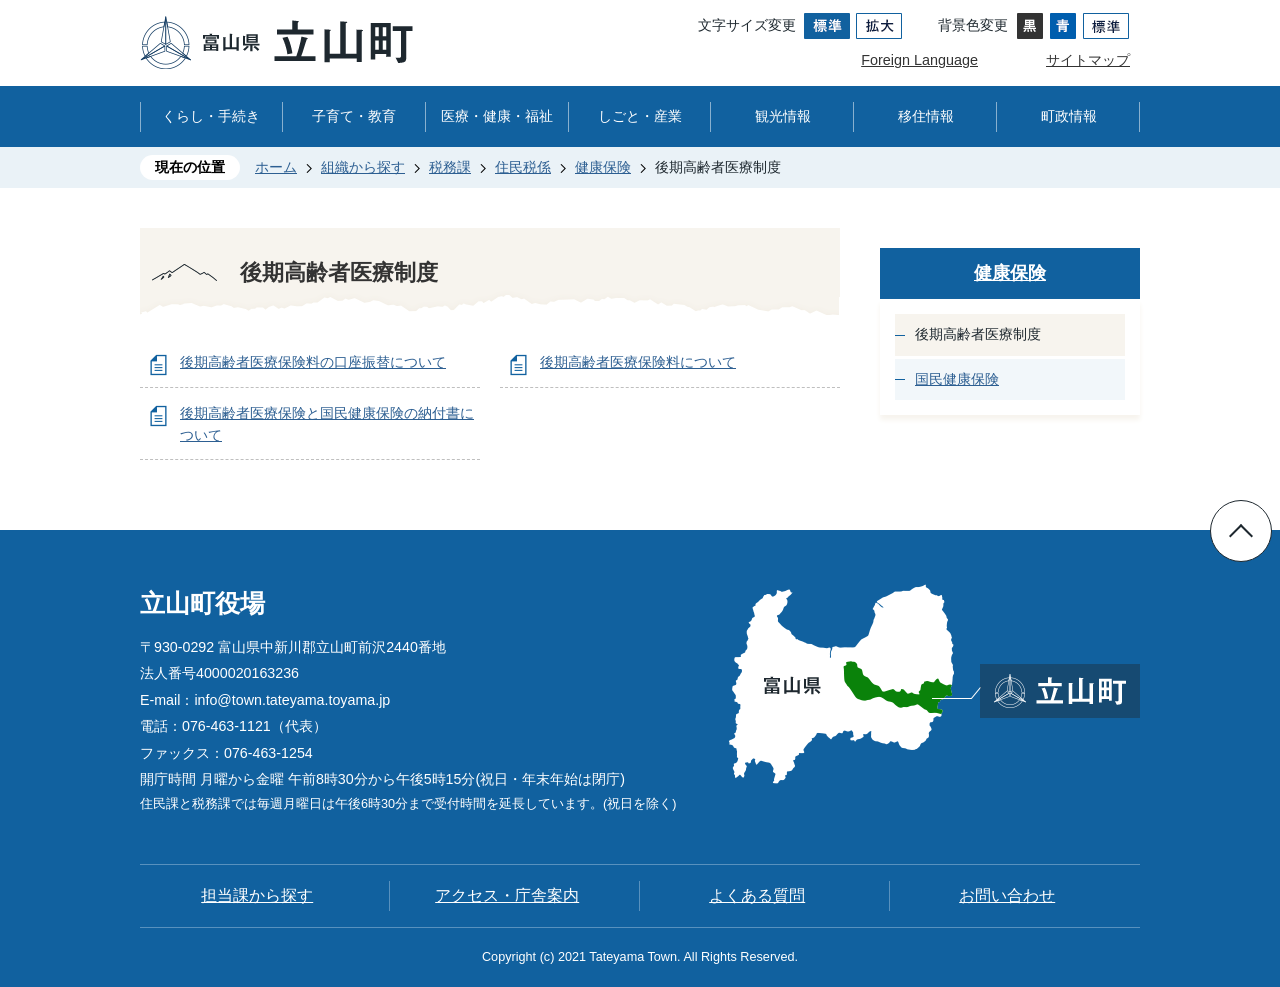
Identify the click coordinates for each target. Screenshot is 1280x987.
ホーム (276, 167)
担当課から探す (257, 895)
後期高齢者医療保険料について (638, 362)
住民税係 (523, 167)
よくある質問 (757, 895)
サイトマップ (1088, 60)
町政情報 (1069, 116)
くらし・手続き (211, 116)
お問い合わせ (1007, 895)
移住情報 (926, 116)
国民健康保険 (957, 379)
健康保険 (603, 167)
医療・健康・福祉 (497, 116)
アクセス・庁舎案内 (507, 895)
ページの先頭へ (1241, 531)
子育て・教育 (354, 116)
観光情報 (783, 116)
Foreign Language (919, 60)
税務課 (450, 167)
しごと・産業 (640, 116)
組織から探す (363, 167)
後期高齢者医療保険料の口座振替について (313, 362)
